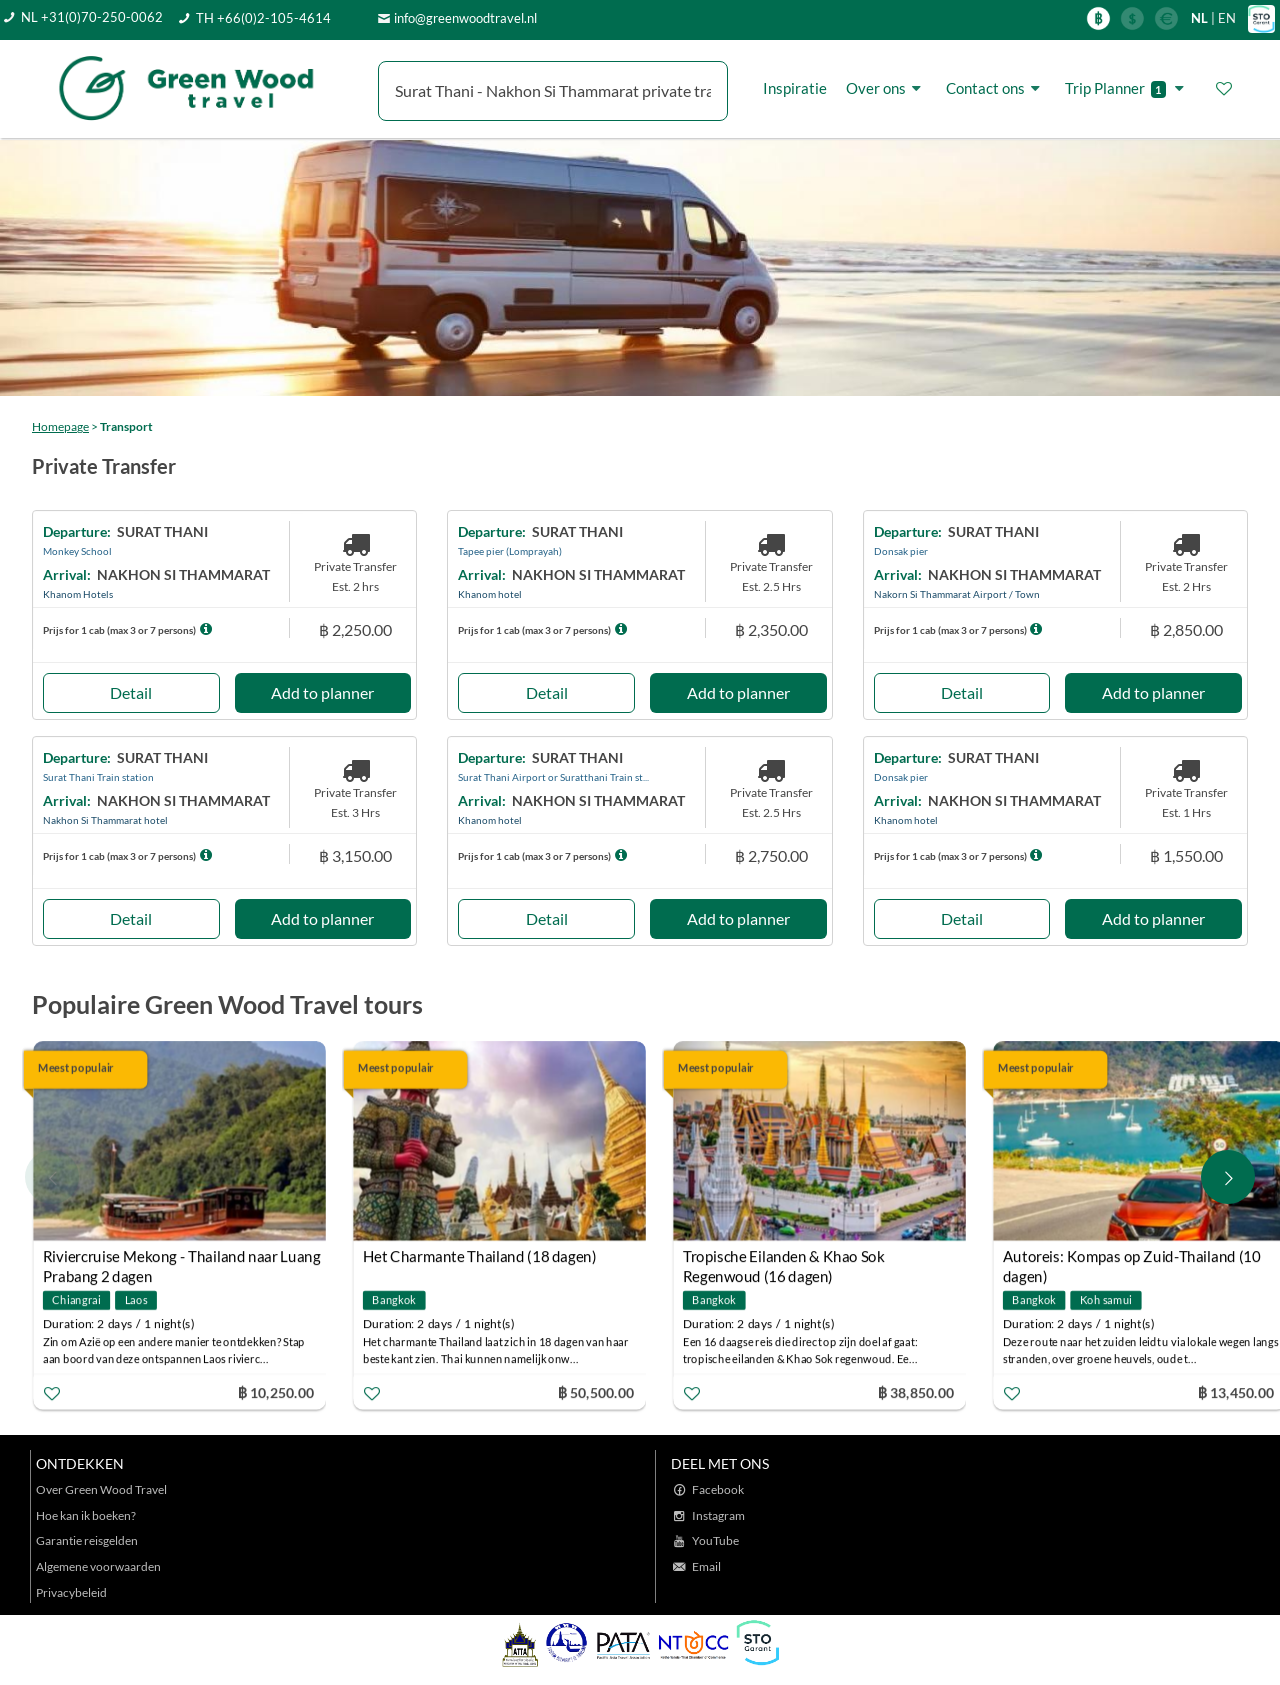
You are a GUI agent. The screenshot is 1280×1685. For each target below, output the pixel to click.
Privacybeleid (71, 1592)
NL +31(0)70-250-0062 (92, 17)
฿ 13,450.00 (1236, 1391)
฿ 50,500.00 (596, 1391)
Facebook (718, 1489)
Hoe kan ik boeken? (86, 1515)
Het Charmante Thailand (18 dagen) (480, 1256)
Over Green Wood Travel (101, 1489)
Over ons (886, 88)
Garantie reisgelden (87, 1540)
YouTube (715, 1540)
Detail (131, 692)
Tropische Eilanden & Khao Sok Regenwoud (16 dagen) (783, 1258)
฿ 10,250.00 (276, 1391)
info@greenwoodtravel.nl (465, 18)
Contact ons (996, 88)
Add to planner (322, 692)
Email (706, 1566)
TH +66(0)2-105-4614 (263, 18)
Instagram (718, 1515)
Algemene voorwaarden (98, 1566)
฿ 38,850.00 (916, 1391)
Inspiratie (795, 88)
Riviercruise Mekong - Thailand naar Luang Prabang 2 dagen (181, 1258)
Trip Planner (1127, 88)
